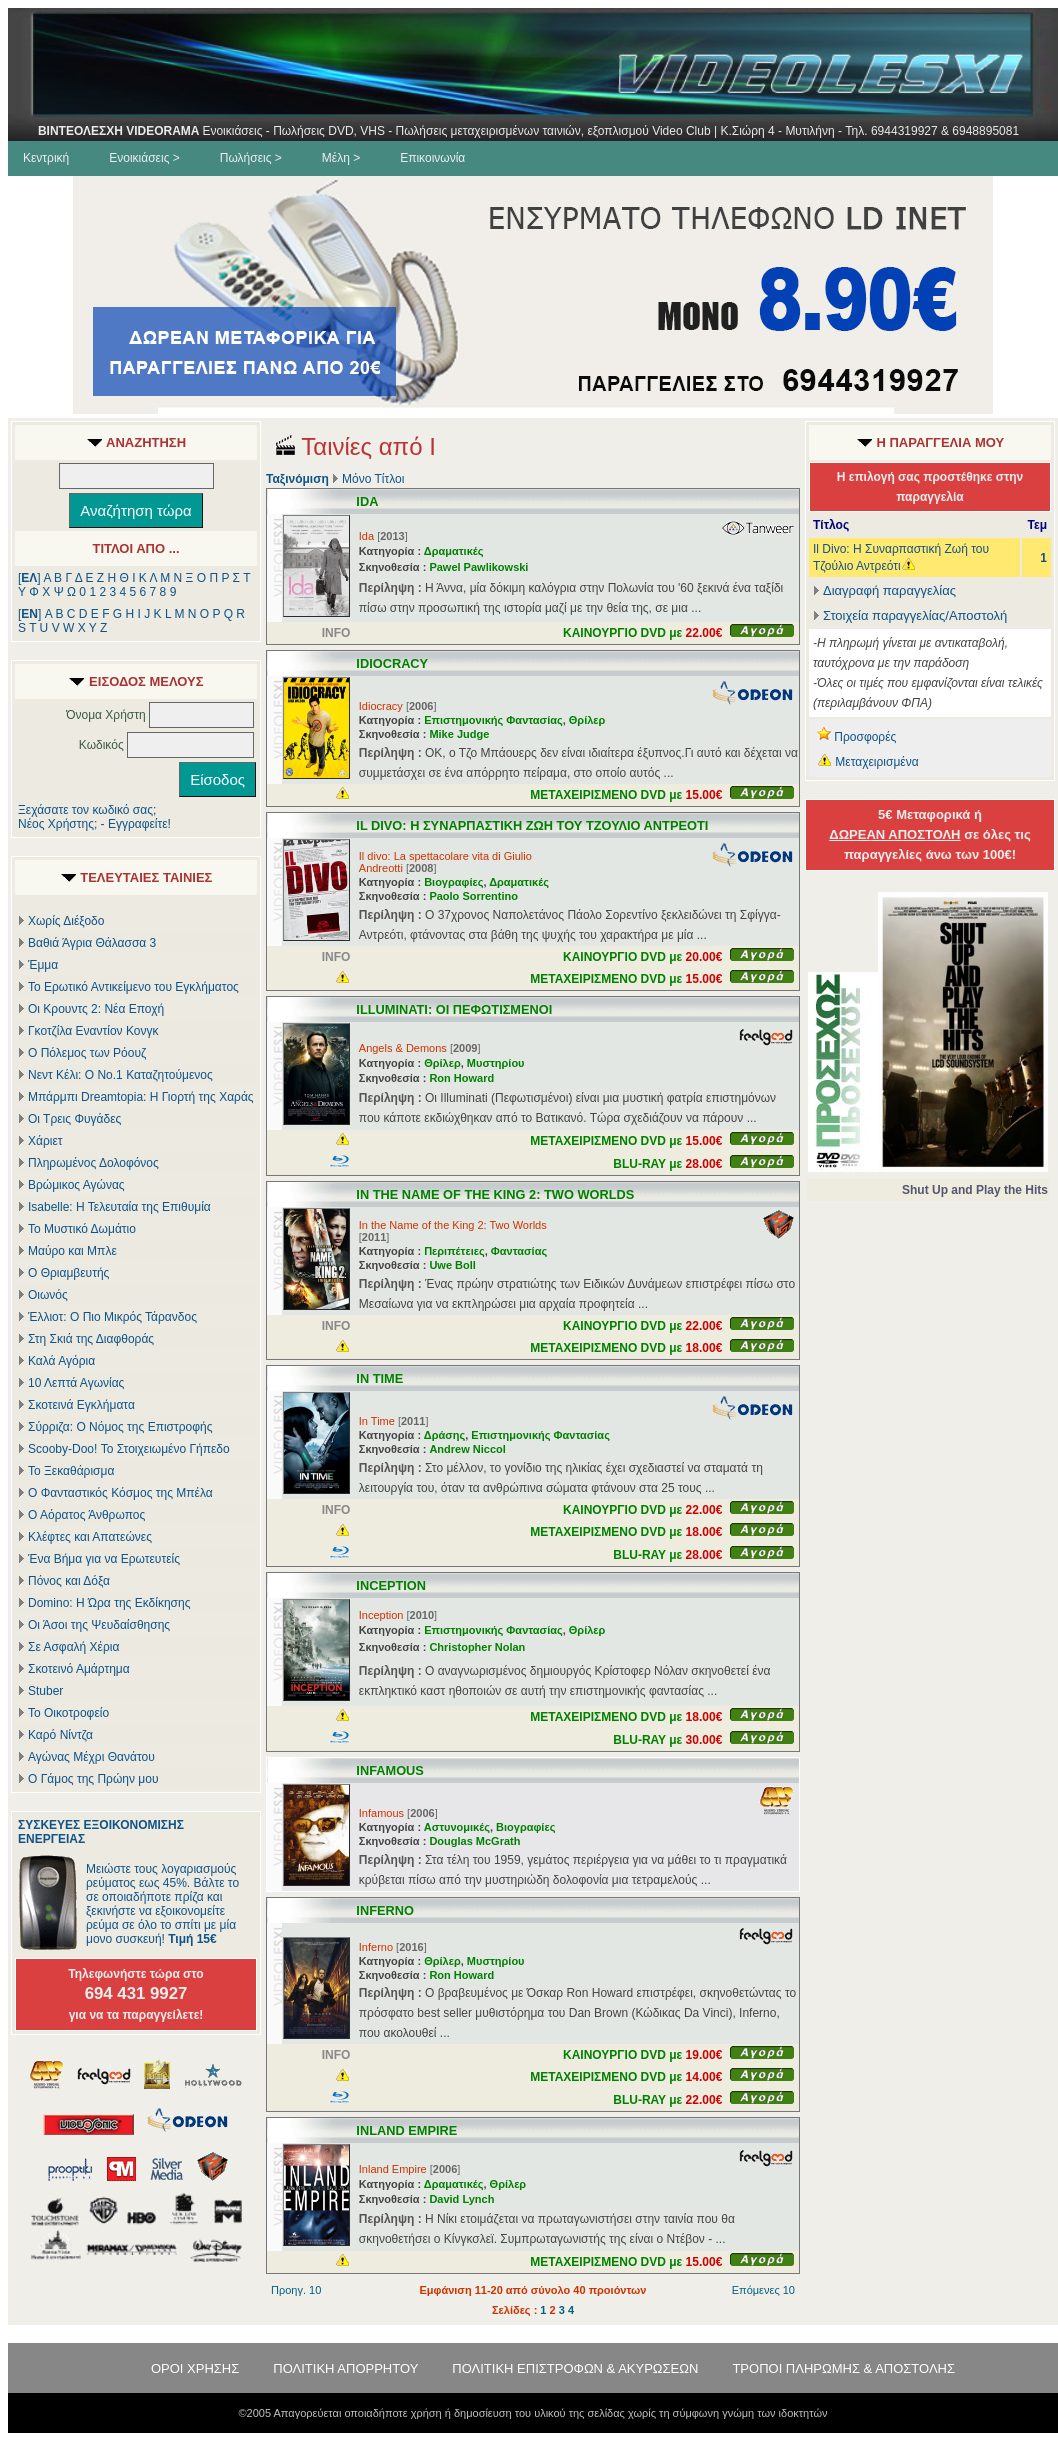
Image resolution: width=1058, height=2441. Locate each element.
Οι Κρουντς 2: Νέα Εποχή (96, 1009)
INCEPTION (391, 1585)
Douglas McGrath (474, 1841)
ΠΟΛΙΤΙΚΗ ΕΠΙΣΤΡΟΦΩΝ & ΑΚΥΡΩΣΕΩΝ (575, 2368)
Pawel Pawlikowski (478, 567)
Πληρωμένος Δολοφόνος (93, 1163)
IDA (367, 501)
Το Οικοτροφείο (68, 1713)
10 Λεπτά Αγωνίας (76, 1383)
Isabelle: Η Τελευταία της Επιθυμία (119, 1207)
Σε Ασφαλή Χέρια (73, 1647)
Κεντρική (46, 158)
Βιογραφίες (453, 882)
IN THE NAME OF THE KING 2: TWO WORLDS (495, 1194)
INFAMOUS (390, 1770)
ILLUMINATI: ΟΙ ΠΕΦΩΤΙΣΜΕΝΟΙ (454, 1009)
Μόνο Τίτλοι (373, 479)
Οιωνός (48, 1295)
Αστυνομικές (457, 1827)
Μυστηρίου (496, 1063)
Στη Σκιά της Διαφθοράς (91, 1339)
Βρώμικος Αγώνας (76, 1185)
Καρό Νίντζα (60, 1735)
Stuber (45, 1691)
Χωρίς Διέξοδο (66, 921)
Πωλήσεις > (251, 158)
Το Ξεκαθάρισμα (71, 1471)
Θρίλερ (587, 720)
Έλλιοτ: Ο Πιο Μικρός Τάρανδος (112, 1317)
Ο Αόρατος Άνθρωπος (86, 1515)
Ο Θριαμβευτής (68, 1273)
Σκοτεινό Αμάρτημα (79, 1669)
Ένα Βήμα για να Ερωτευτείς (104, 1559)
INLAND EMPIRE (406, 2130)
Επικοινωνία (432, 158)
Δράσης (444, 1435)
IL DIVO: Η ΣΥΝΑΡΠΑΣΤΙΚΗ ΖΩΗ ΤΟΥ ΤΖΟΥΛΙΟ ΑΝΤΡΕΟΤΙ (532, 825)
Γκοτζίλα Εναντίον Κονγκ (93, 1031)
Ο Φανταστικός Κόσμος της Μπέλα (120, 1493)
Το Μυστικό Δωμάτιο (82, 1229)
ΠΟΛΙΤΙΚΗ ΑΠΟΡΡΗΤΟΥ (345, 2368)
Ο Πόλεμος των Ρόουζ (87, 1053)
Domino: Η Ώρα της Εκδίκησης (109, 1603)
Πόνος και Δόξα (69, 1581)
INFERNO (385, 1910)
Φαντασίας (519, 1251)
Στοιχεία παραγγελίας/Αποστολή (915, 615)
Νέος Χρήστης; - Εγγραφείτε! (94, 824)
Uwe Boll (452, 1265)
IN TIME (379, 1378)
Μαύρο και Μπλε (72, 1251)
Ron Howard (461, 1078)
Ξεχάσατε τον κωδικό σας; (87, 810)
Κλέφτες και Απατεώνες (90, 1537)
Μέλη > (341, 158)
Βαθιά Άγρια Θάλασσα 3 (92, 943)
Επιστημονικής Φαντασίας (493, 720)
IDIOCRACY (392, 663)
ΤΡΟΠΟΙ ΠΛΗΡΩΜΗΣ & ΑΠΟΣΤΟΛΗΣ (843, 2368)
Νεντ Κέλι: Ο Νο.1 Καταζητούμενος (120, 1075)
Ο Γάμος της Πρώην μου (93, 1779)
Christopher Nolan (477, 1647)
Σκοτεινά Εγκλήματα (81, 1405)
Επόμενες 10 (763, 2290)
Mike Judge (459, 734)
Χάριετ (45, 1141)
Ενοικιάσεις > (144, 158)
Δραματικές (454, 551)
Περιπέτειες (454, 1251)
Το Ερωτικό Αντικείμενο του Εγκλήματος (133, 987)
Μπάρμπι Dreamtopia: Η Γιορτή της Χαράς (141, 1097)
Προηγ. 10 (296, 2290)
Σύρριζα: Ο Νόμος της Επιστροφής (120, 1427)
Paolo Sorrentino (473, 896)
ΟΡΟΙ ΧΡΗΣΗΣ (195, 2368)
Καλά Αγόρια (61, 1361)
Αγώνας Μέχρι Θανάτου (91, 1757)
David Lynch (461, 2199)
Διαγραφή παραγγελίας (884, 590)
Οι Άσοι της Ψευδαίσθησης (99, 1625)
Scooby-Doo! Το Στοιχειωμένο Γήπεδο (129, 1449)
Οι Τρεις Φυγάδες (74, 1119)
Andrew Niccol (467, 1449)
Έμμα (43, 965)
